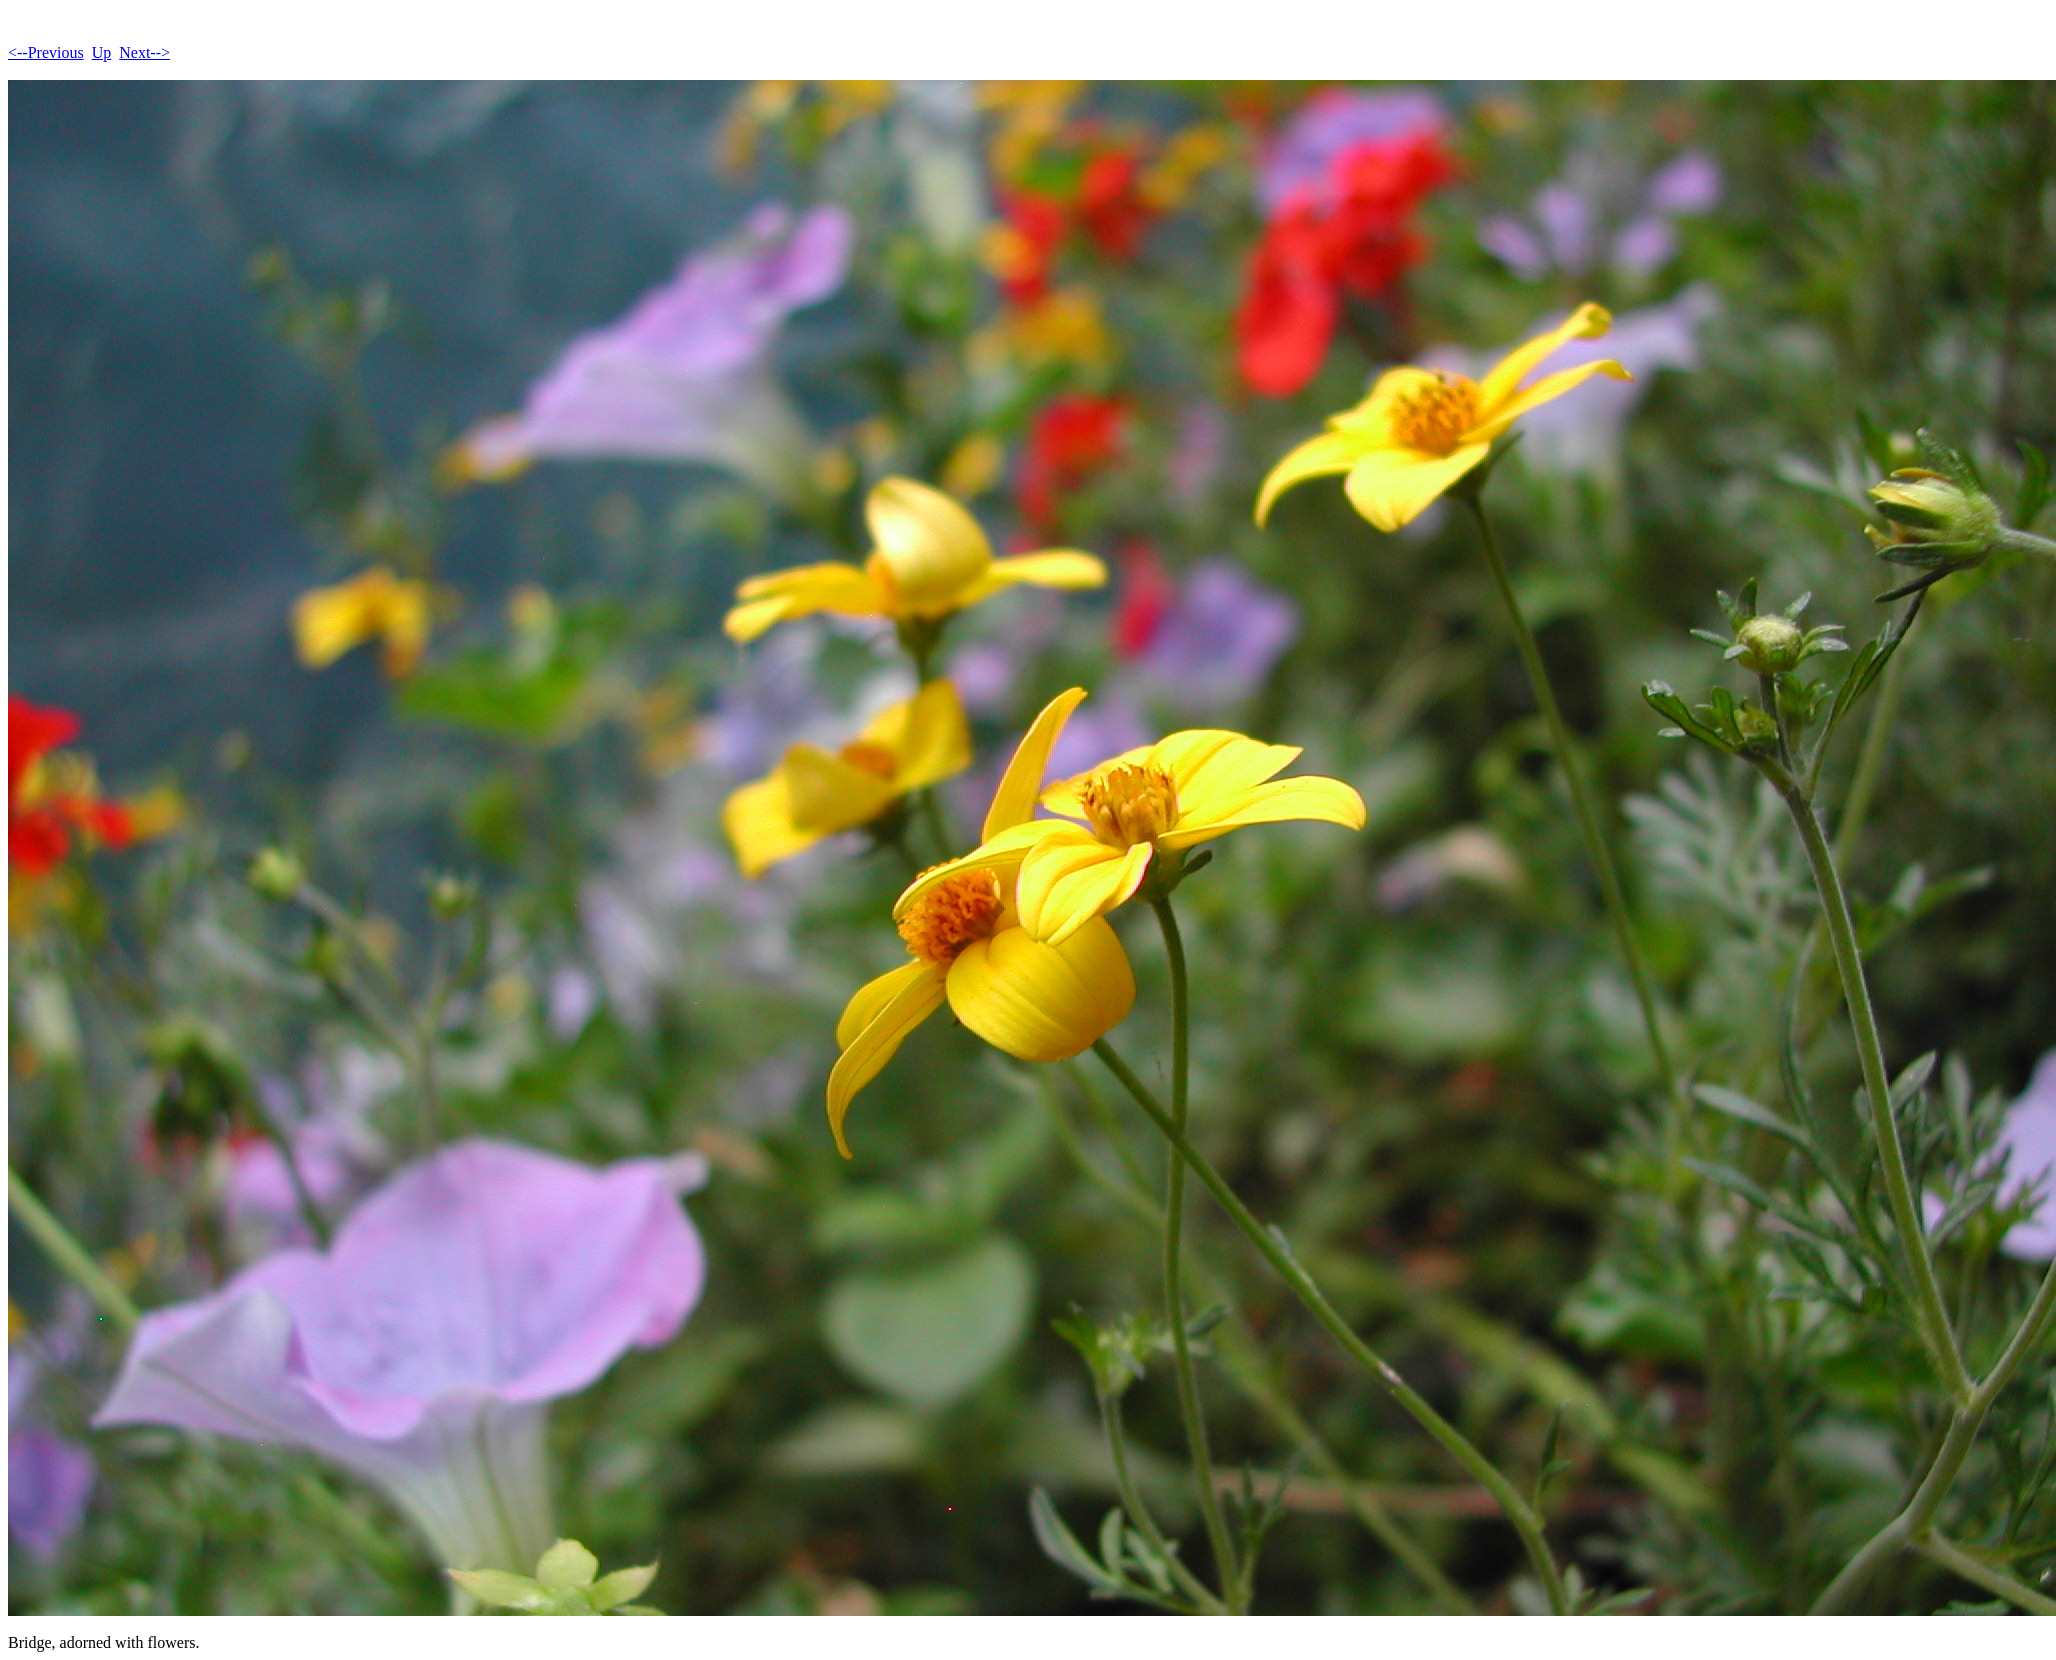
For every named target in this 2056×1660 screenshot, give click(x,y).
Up (102, 52)
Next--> (144, 52)
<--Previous (46, 52)
